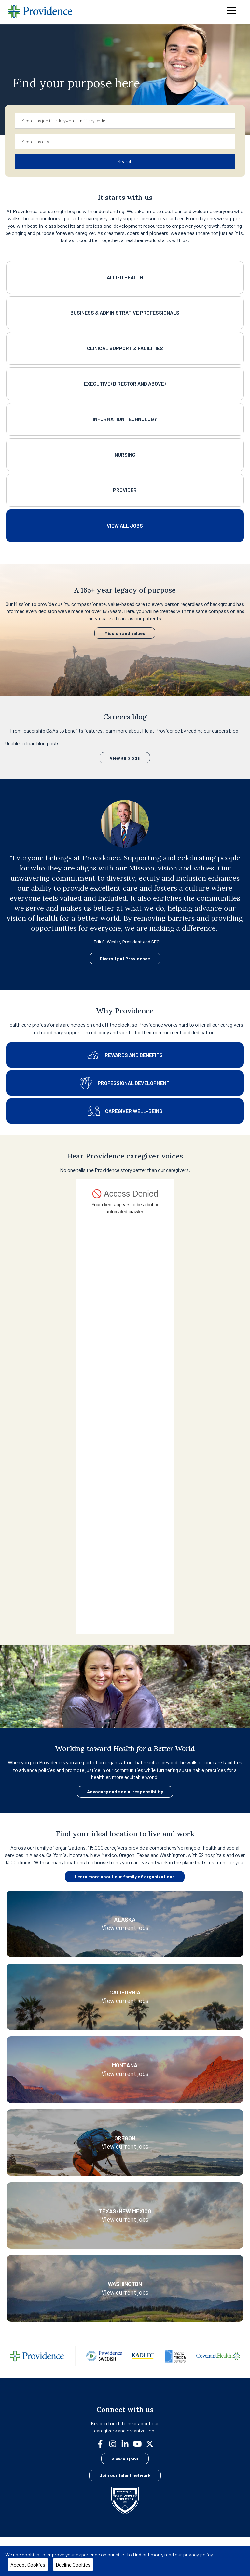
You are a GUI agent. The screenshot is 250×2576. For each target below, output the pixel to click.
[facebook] (103, 2443)
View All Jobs (125, 525)
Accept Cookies (27, 2564)
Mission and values (124, 633)
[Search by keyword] (125, 121)
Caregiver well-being (125, 1111)
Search (125, 161)
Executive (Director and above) (125, 383)
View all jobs (125, 2458)
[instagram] (115, 2443)
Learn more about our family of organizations (125, 1876)
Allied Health (125, 277)
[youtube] (140, 2443)
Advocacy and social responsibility (125, 1791)
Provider (125, 490)
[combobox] (125, 121)
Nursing (125, 454)
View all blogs (125, 757)
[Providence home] (40, 12)
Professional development (125, 1083)
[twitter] (152, 2443)
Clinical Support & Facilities (125, 348)
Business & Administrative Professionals (124, 312)
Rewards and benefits (125, 1055)
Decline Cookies (73, 2564)
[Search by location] (125, 141)
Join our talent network (125, 2475)
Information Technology (125, 419)
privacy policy (198, 2554)
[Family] (125, 2364)
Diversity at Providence (125, 958)
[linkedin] (127, 2443)
